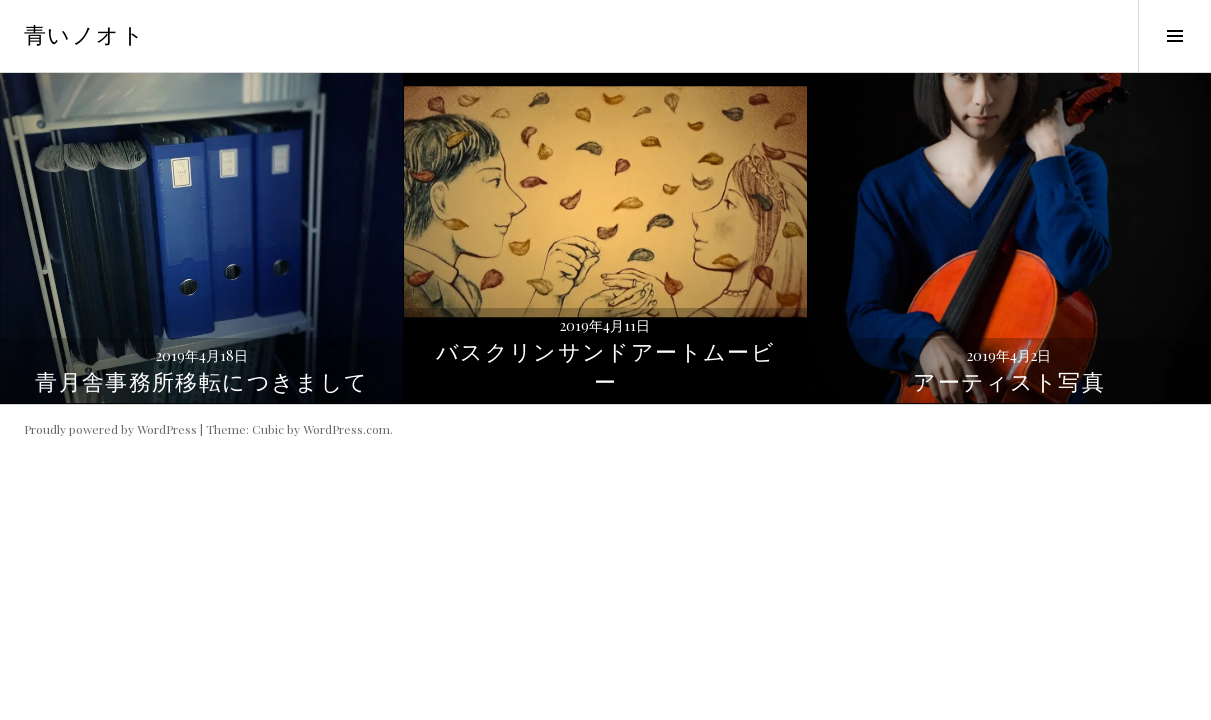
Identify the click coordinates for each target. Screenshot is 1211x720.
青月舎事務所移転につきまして (201, 382)
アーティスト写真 (1009, 382)
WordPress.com (346, 429)
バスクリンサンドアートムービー (605, 367)
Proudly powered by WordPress (110, 429)
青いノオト (84, 35)
